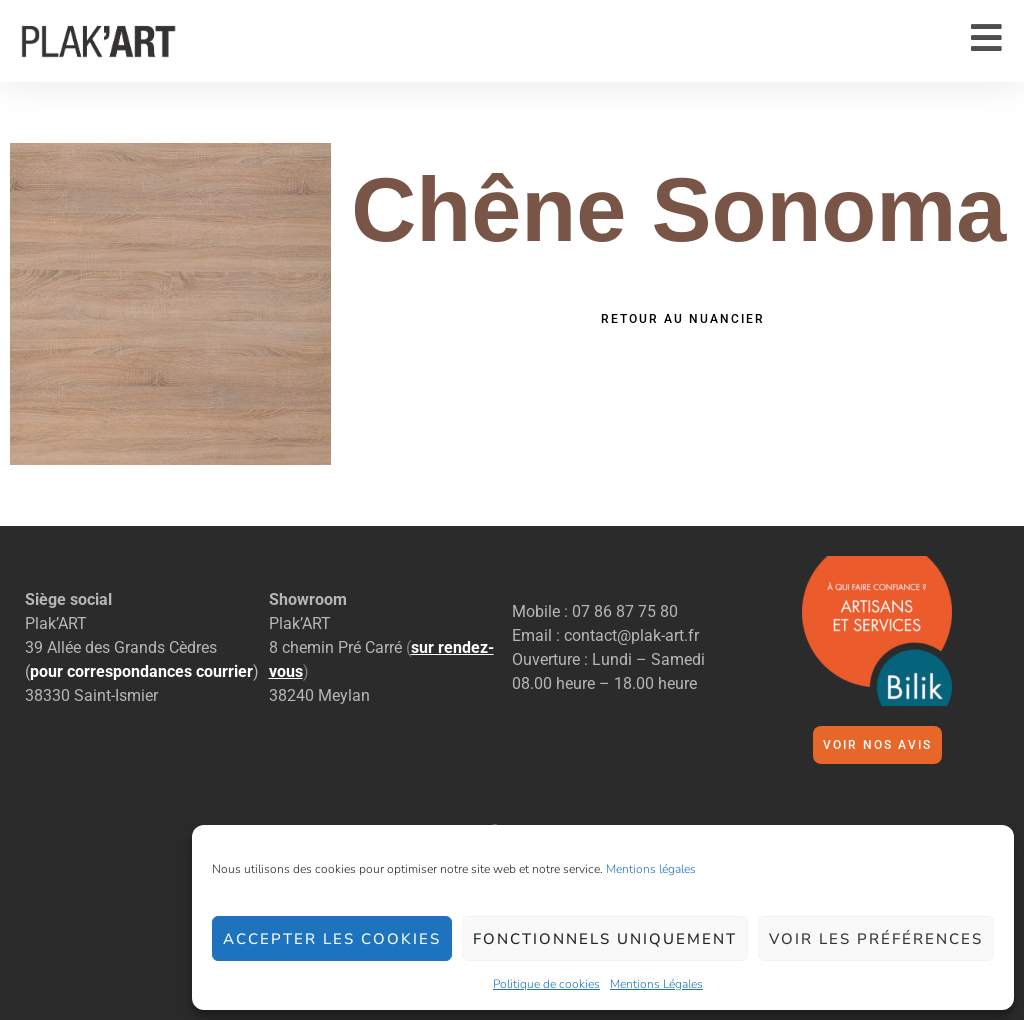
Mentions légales (651, 869)
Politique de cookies (546, 984)
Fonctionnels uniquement (605, 939)
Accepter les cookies (332, 939)
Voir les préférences (876, 939)
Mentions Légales (656, 984)
